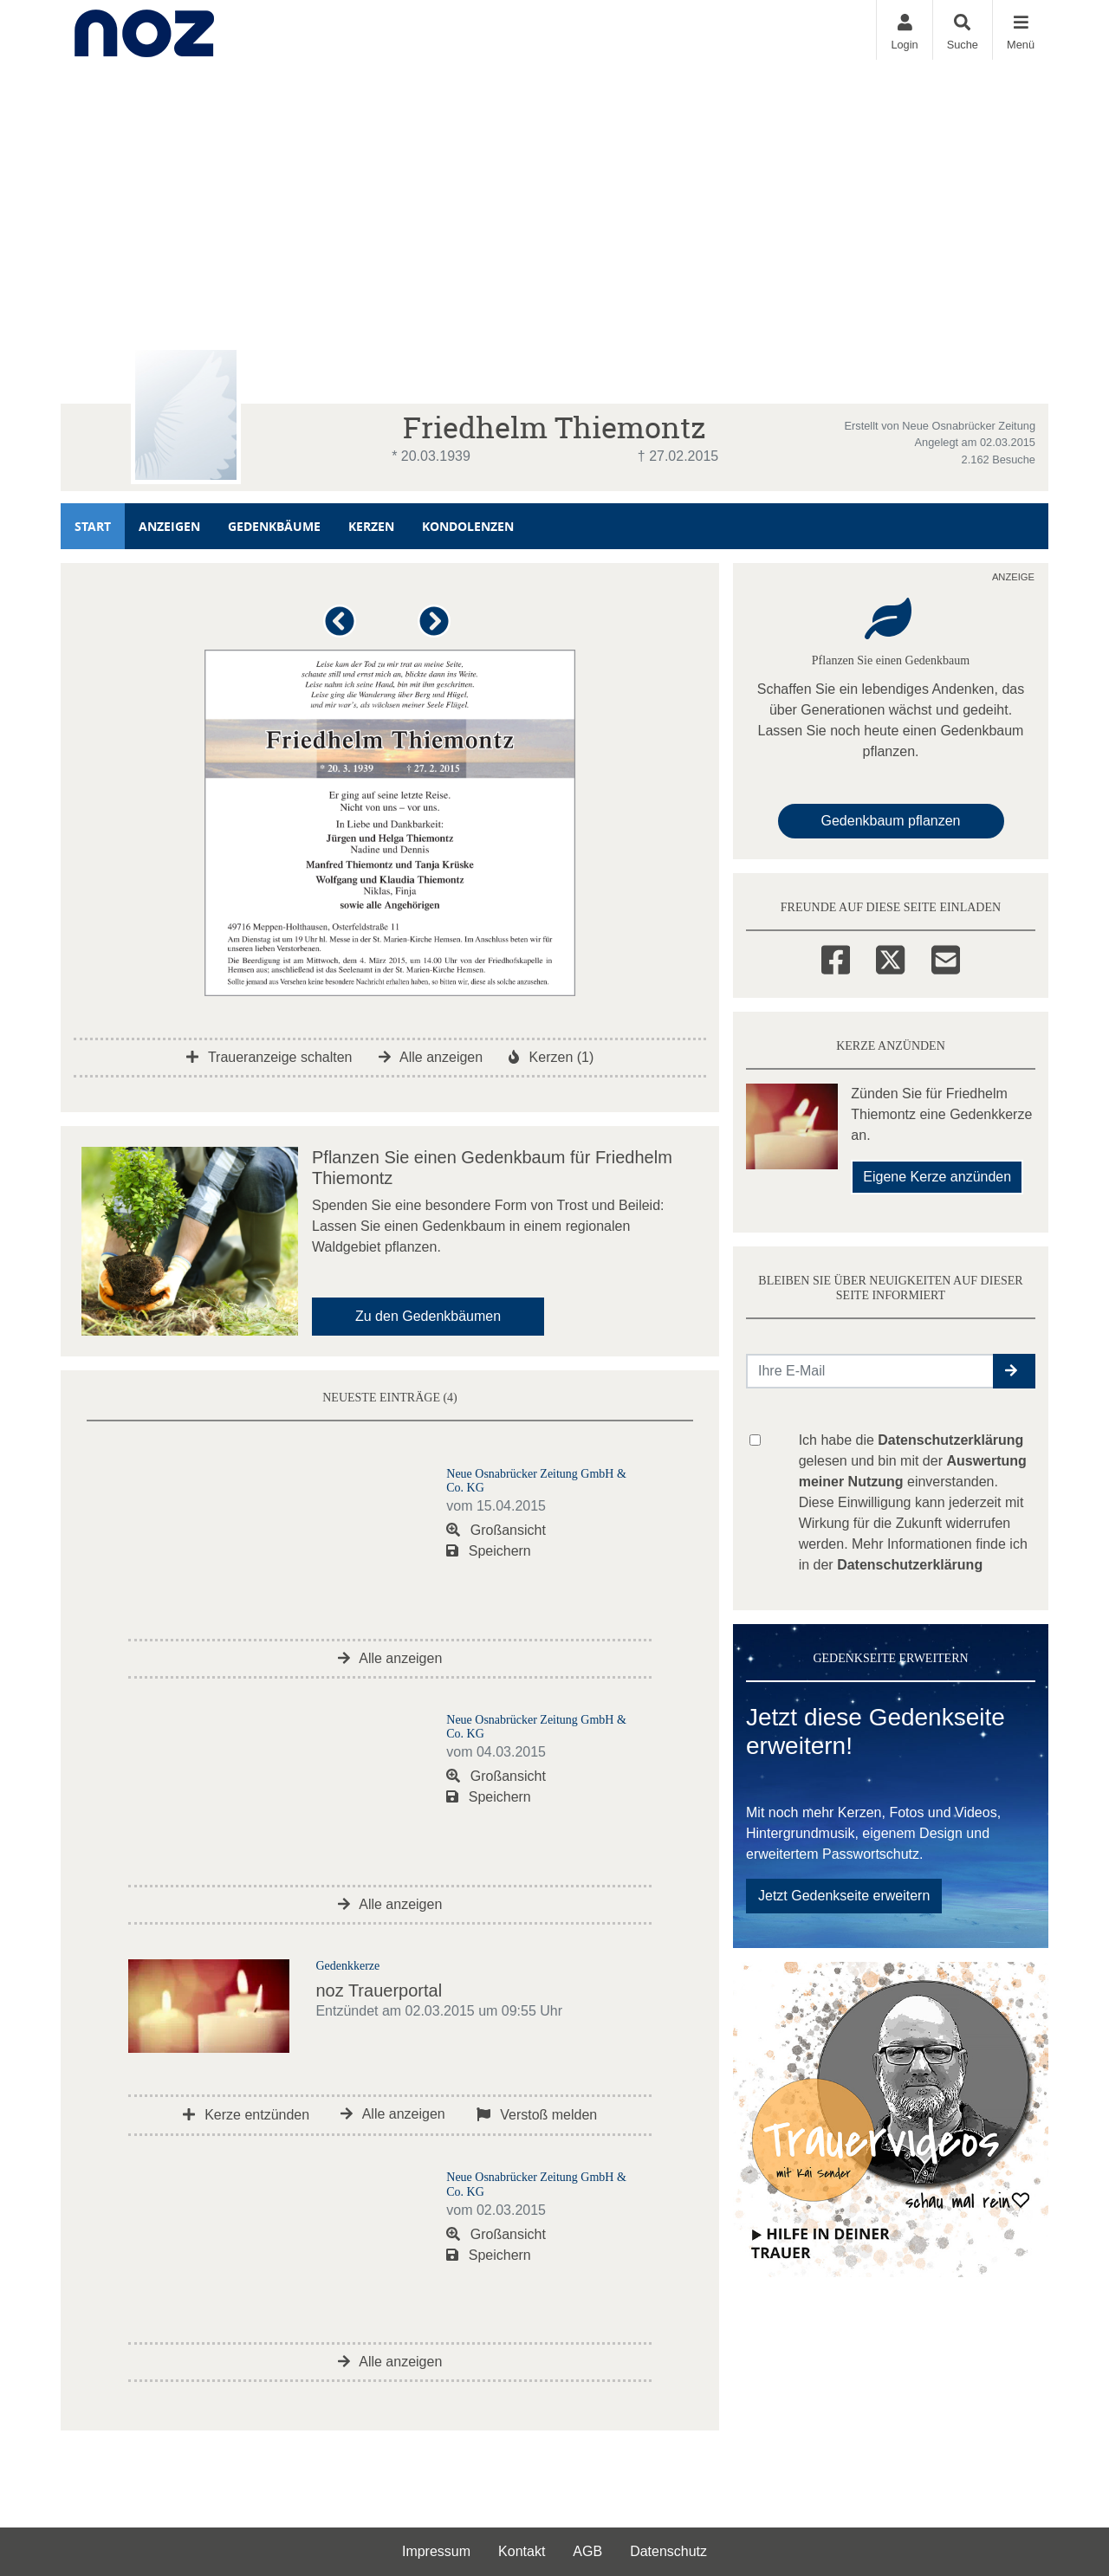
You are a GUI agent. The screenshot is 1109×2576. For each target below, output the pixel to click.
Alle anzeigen (431, 1057)
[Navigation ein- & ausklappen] (1020, 30)
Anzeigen (169, 526)
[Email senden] (870, 1371)
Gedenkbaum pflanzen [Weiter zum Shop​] (891, 820)
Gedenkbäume (274, 526)
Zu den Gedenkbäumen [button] (428, 1316)
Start (93, 526)
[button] (342, 628)
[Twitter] (890, 957)
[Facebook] (835, 957)
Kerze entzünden (246, 2114)
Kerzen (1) (551, 1057)
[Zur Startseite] (144, 30)
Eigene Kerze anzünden (937, 1176)
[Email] (945, 957)
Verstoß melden (537, 2114)
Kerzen (371, 526)
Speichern (488, 1551)
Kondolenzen (468, 526)
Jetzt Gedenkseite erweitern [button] (844, 1895)
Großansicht (496, 1530)
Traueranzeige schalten (269, 1057)
